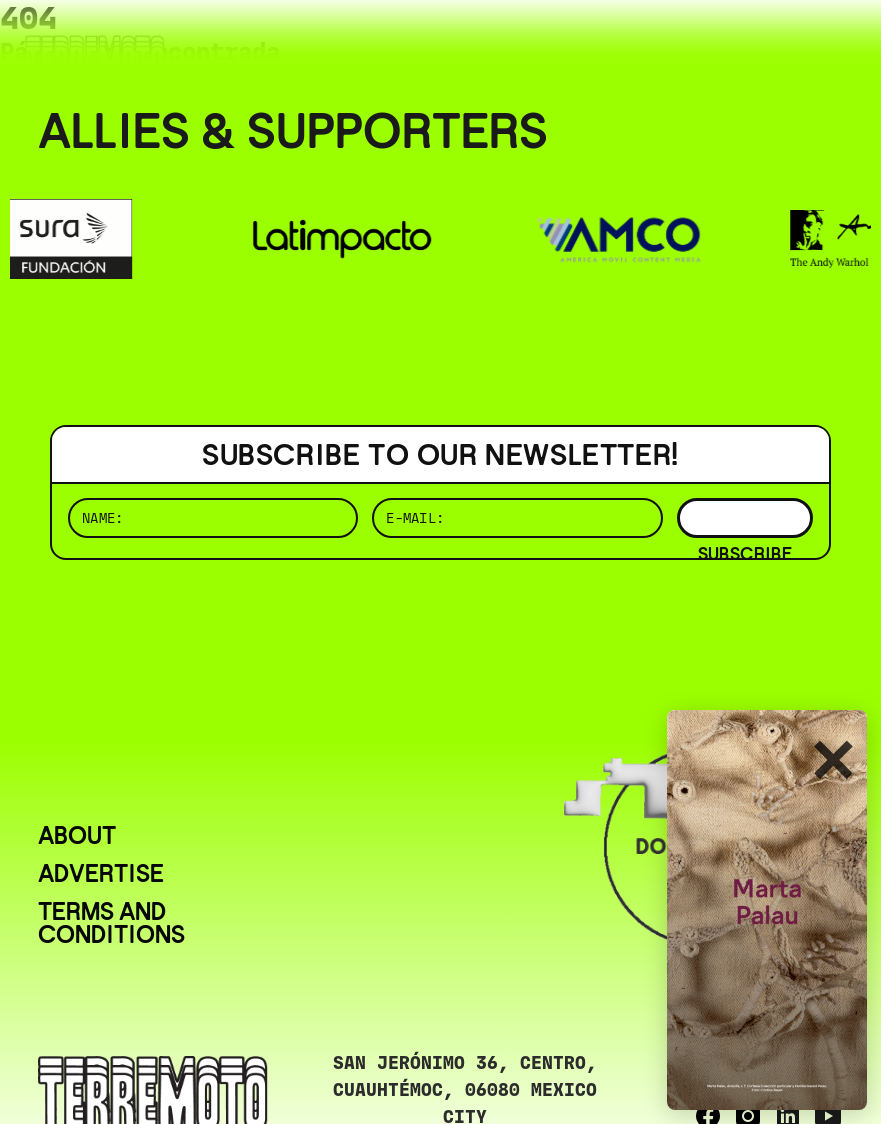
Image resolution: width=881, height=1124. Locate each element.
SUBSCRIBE (745, 518)
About (77, 835)
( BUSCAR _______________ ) (511, 44)
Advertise (101, 873)
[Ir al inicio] (95, 56)
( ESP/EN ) (771, 44)
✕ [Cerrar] (832, 762)
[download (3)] (767, 910)
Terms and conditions (111, 923)
